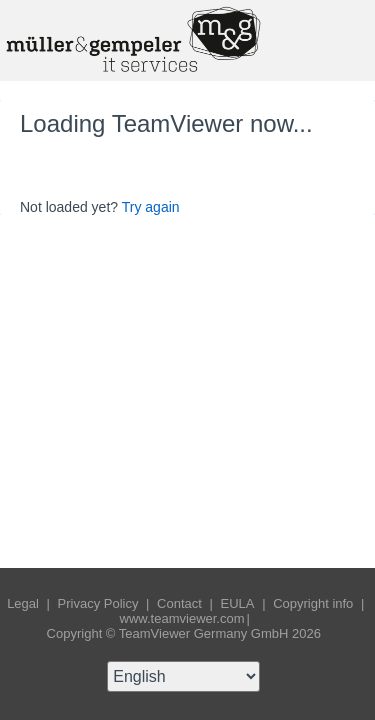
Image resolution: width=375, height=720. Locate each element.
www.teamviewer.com (182, 618)
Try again (151, 207)
